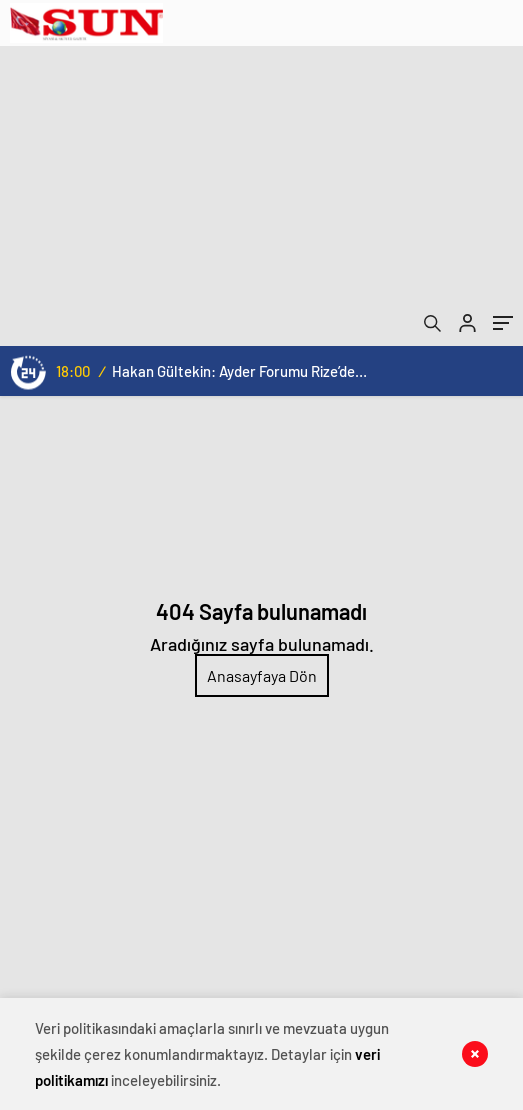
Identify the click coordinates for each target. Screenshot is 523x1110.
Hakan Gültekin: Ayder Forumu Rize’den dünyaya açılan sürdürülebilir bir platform (239, 371)
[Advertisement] (261, 196)
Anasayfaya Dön (262, 675)
